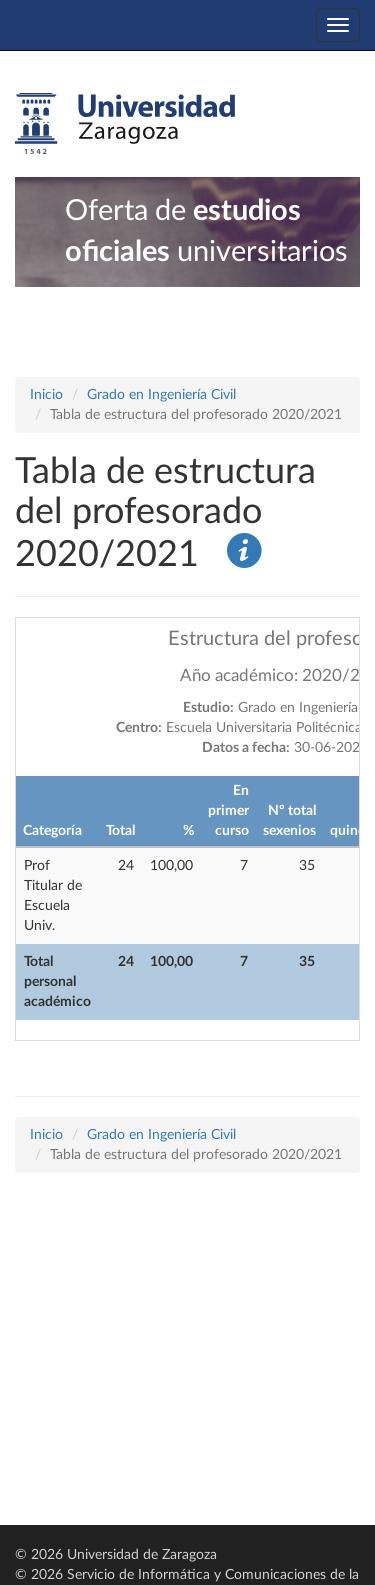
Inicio (46, 395)
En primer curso (228, 811)
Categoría (52, 831)
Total (120, 831)
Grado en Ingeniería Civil (161, 395)
